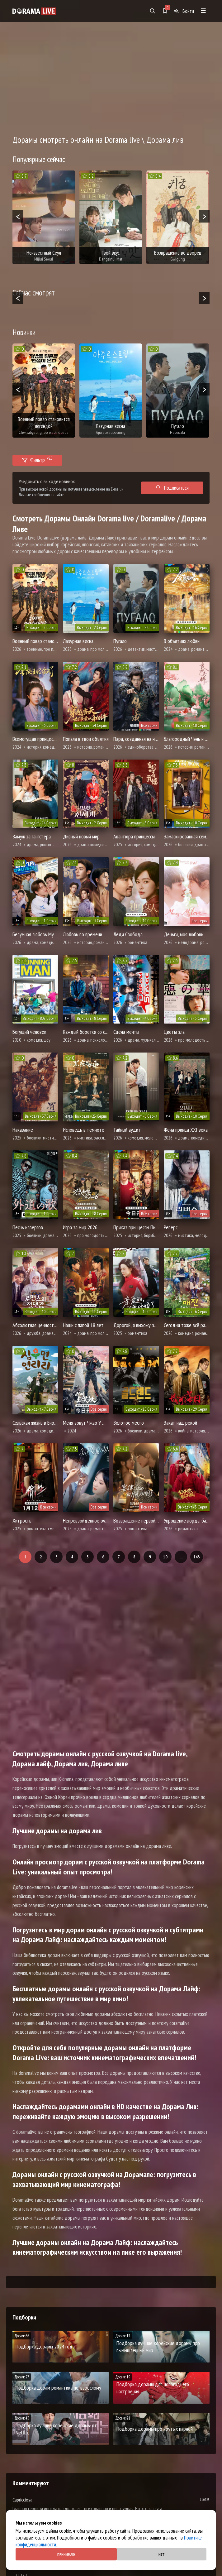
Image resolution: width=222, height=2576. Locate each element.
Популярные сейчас (38, 159)
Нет (161, 2554)
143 (196, 1557)
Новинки (23, 332)
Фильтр (37, 459)
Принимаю (66, 2554)
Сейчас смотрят (33, 293)
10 (165, 1557)
